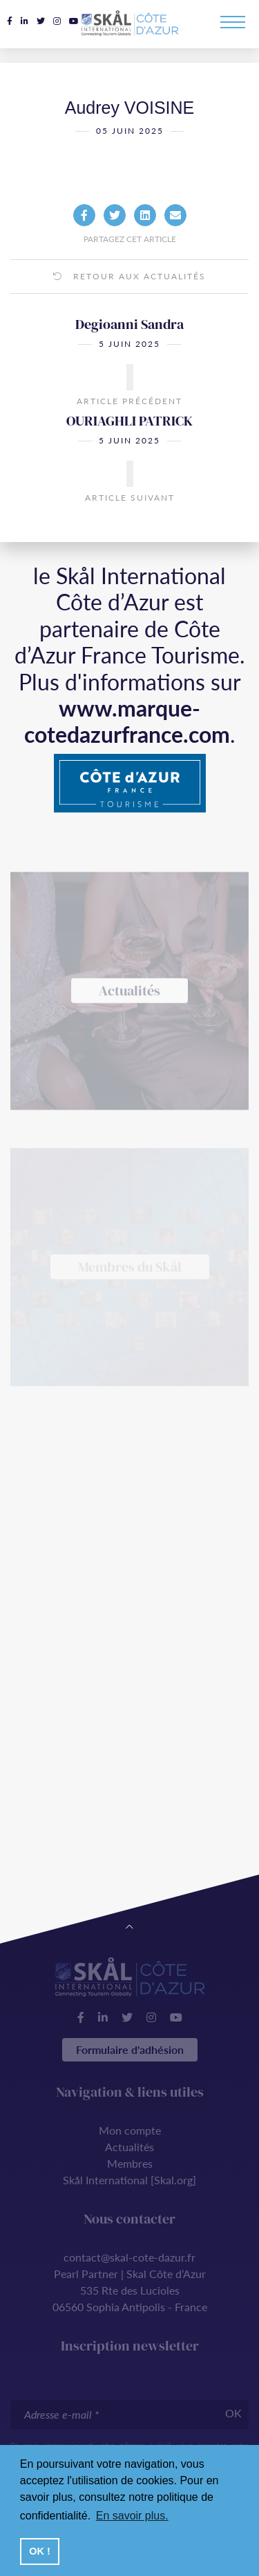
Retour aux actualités (129, 277)
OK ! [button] (39, 2551)
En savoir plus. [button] (132, 2516)
